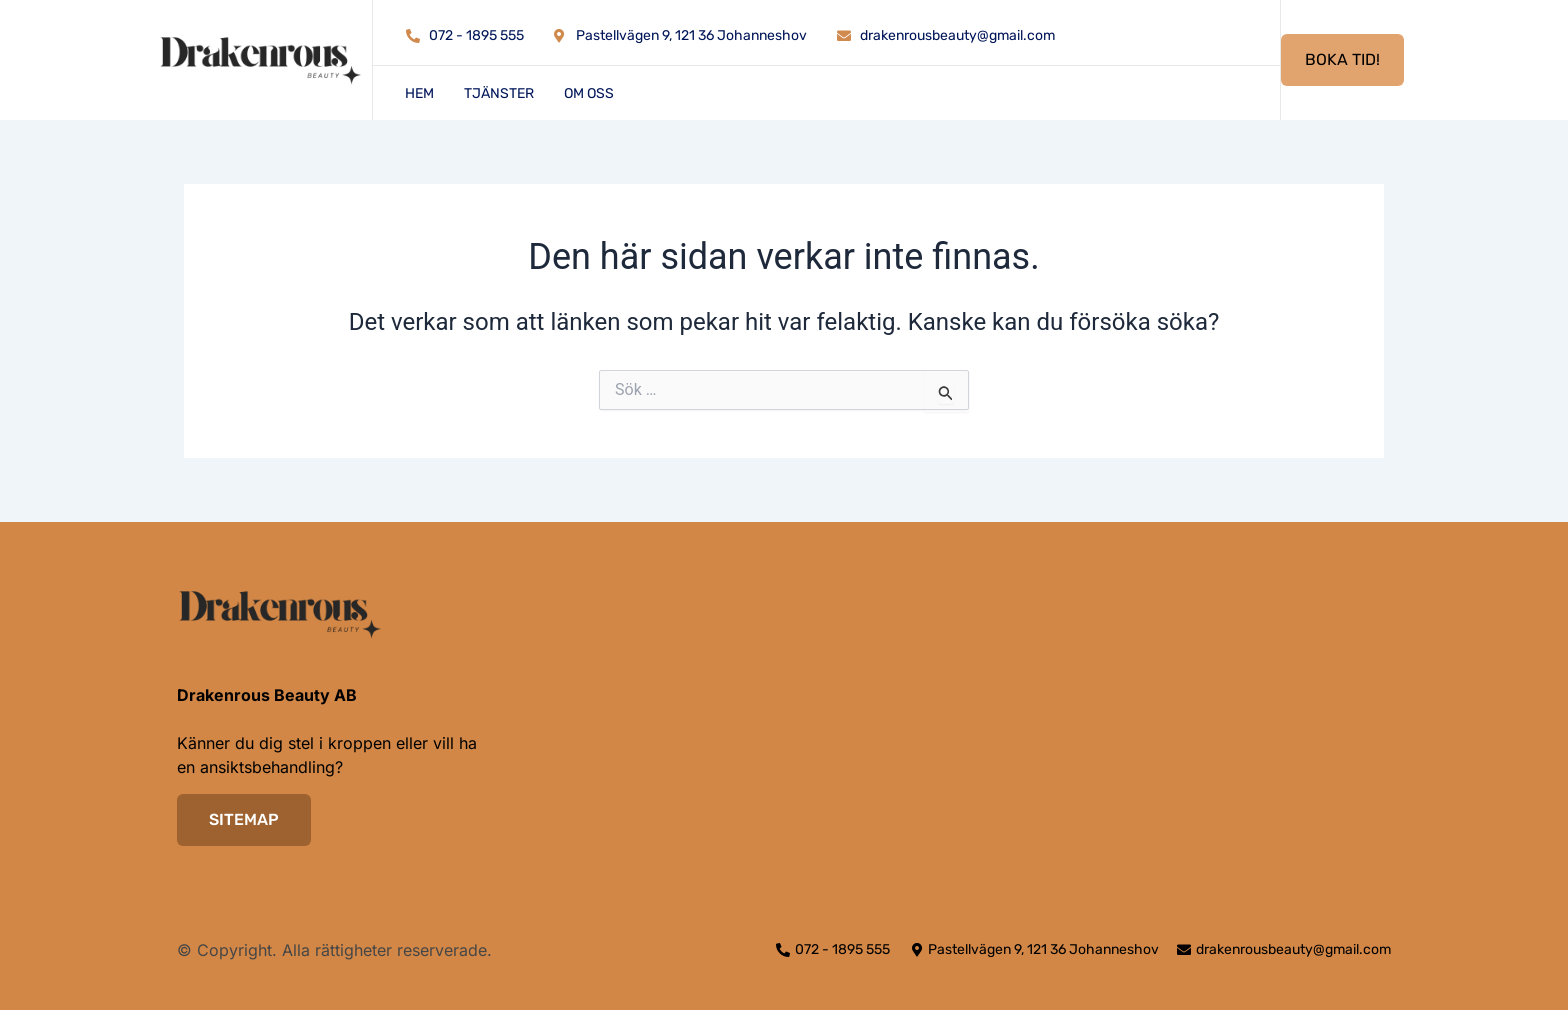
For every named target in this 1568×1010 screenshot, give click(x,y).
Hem (419, 93)
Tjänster (499, 93)
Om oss (589, 93)
